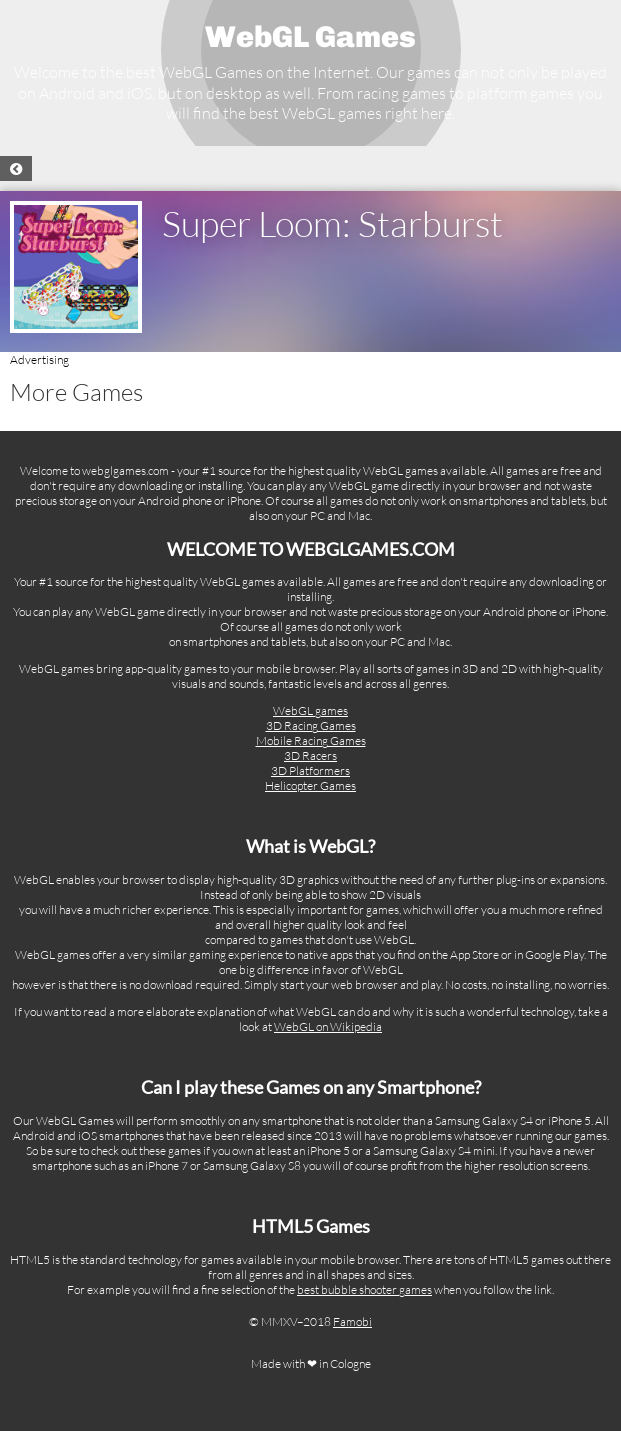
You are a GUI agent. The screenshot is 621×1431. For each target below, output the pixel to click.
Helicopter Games (310, 785)
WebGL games (310, 710)
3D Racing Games (311, 725)
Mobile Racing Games (311, 740)
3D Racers (310, 755)
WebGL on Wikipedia (328, 1026)
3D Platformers (310, 770)
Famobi (352, 1321)
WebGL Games (310, 37)
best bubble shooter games (364, 1289)
